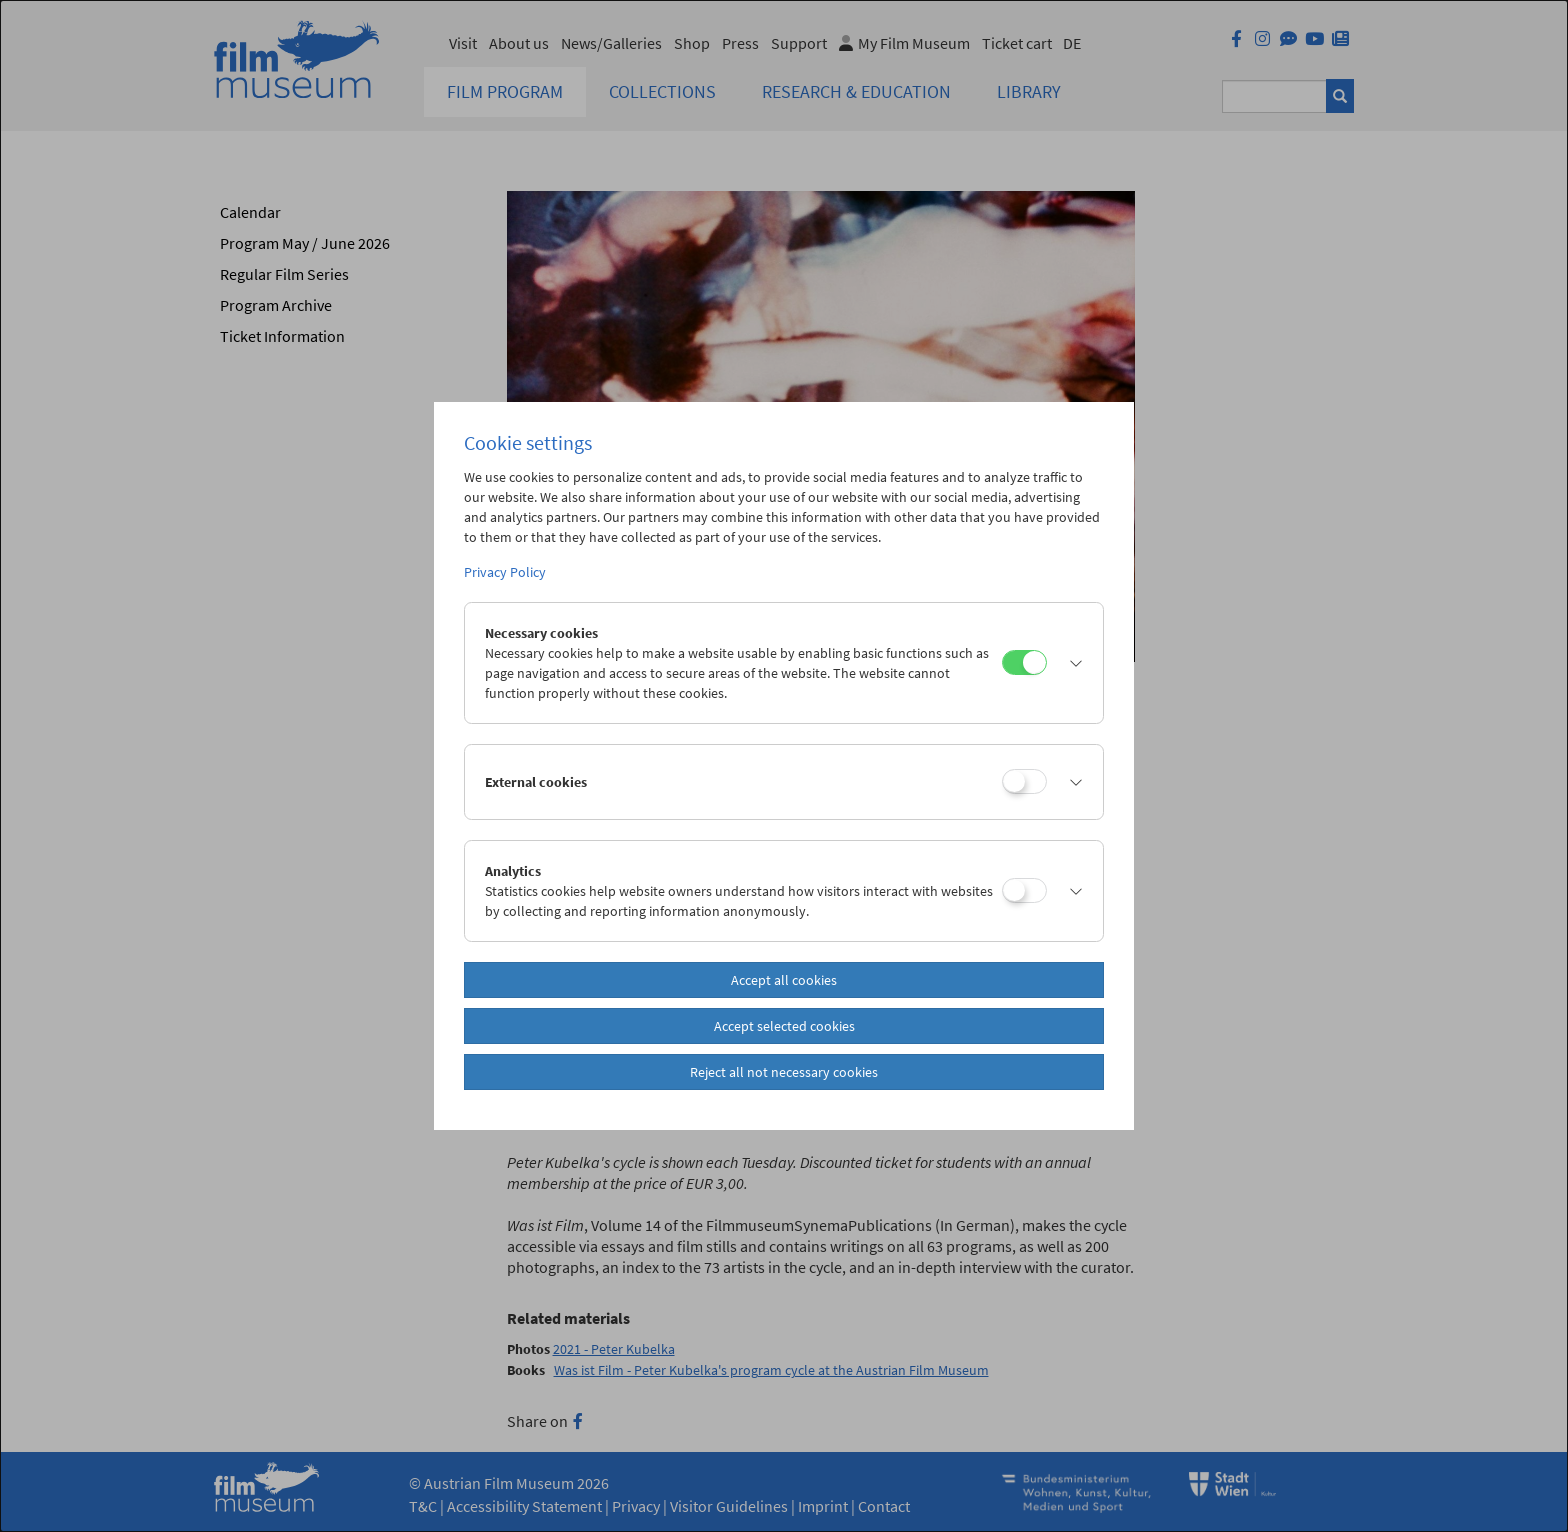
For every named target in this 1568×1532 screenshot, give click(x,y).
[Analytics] (1024, 890)
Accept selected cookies (784, 1026)
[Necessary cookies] (1024, 662)
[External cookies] (1024, 781)
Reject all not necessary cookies (784, 1072)
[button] (1070, 663)
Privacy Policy (505, 572)
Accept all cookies (784, 980)
